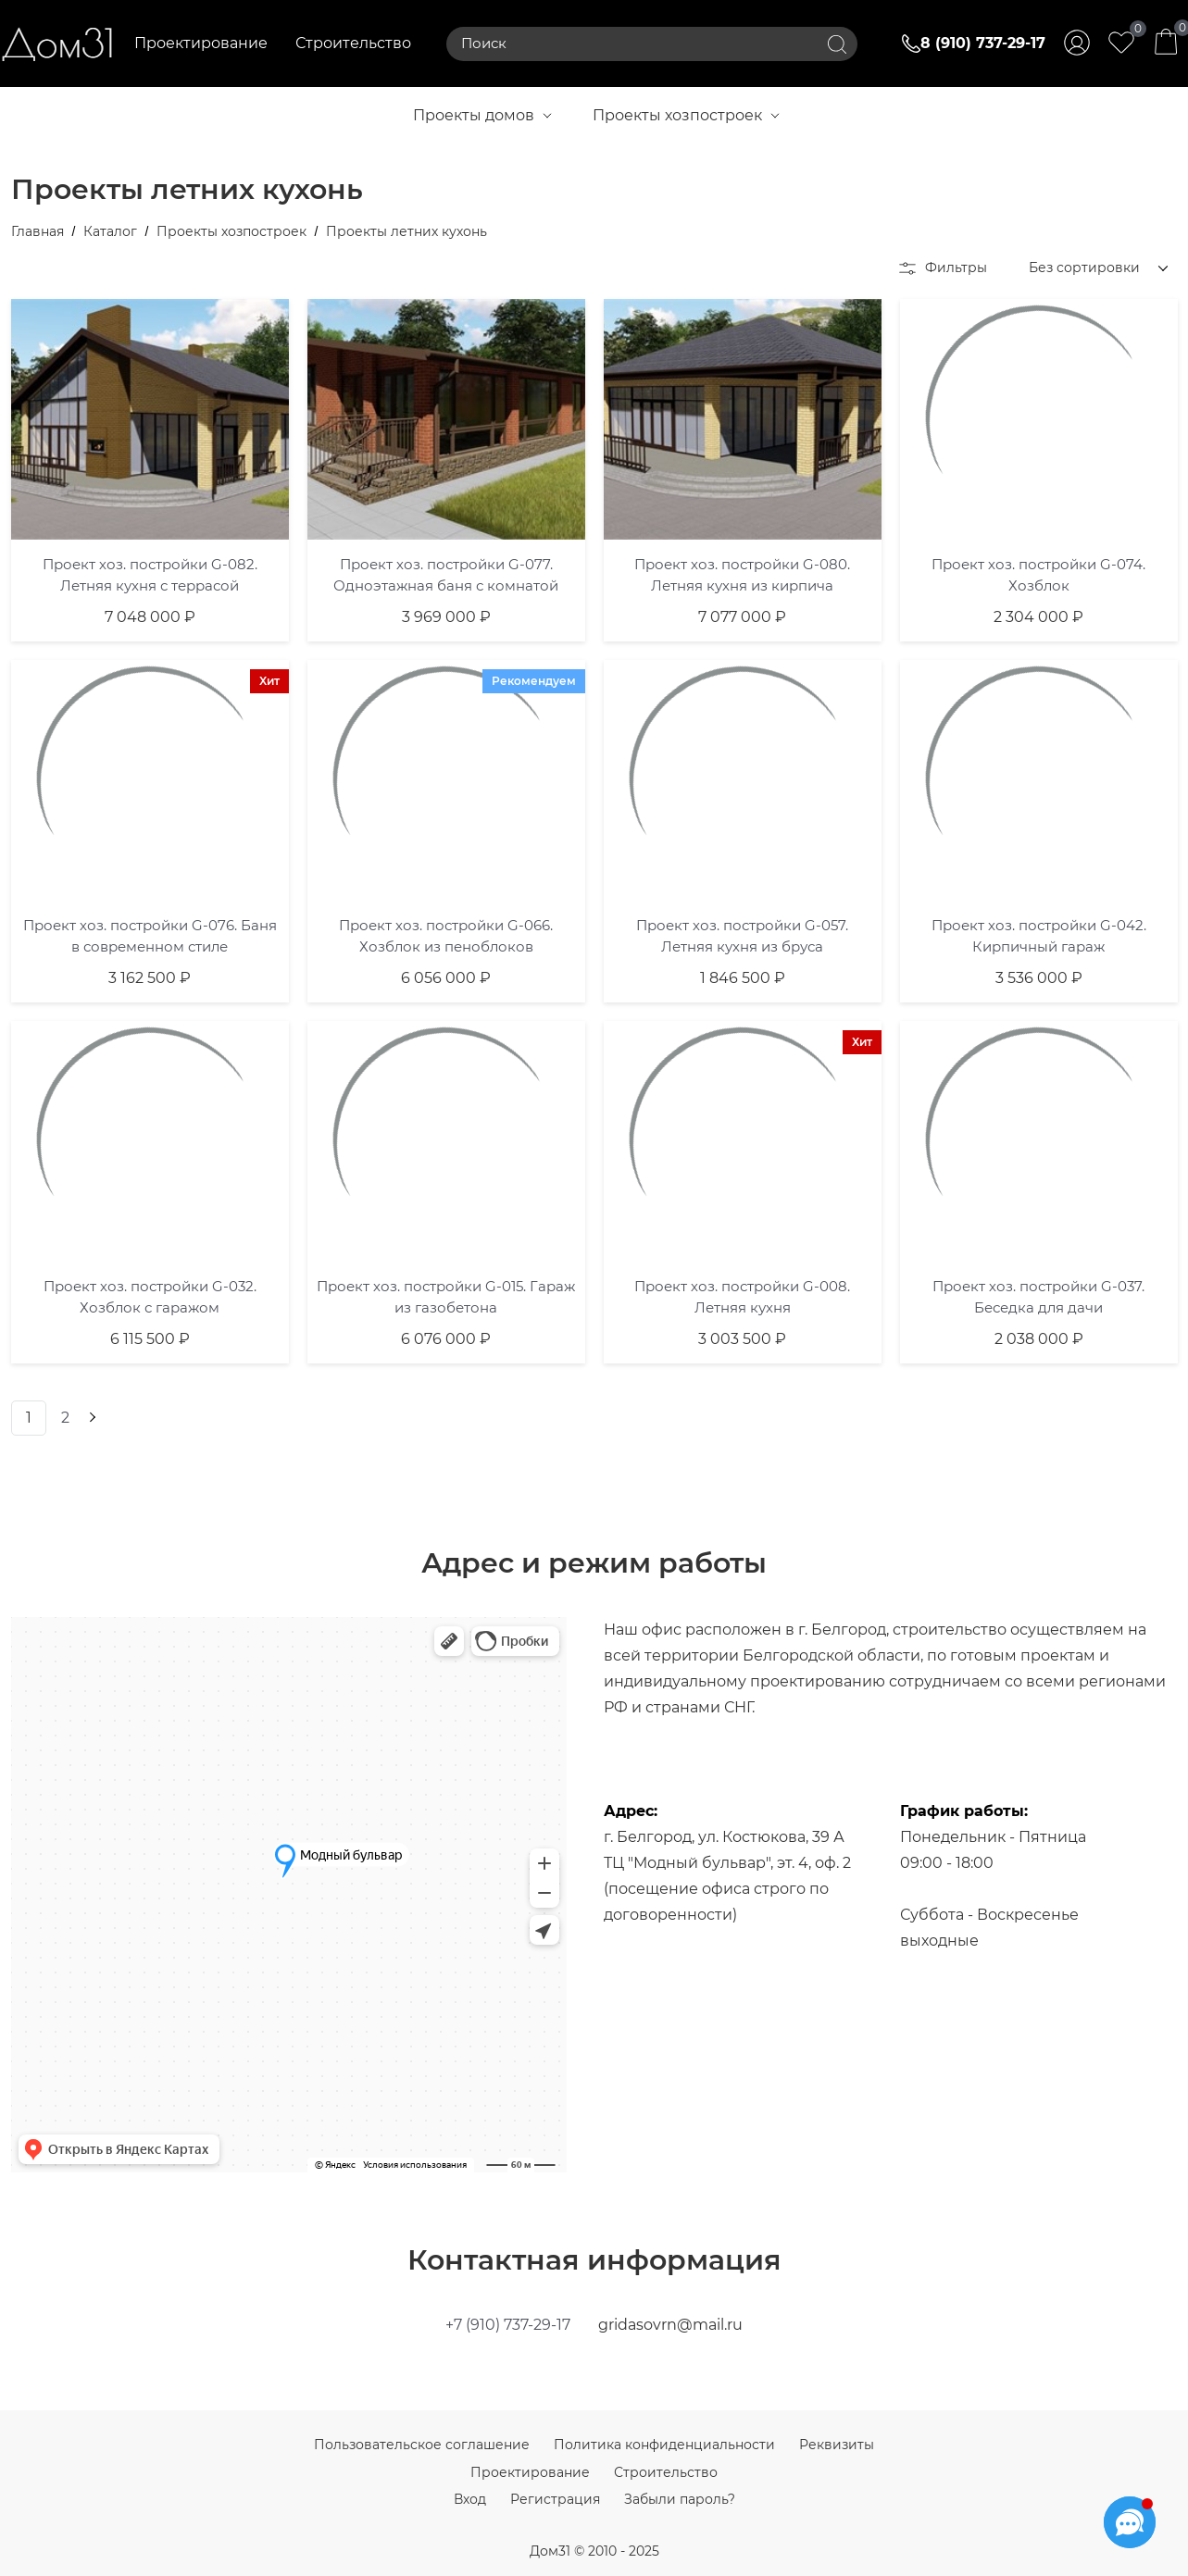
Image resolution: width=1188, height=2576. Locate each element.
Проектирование (201, 43)
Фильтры (943, 268)
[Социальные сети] (1130, 2522)
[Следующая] (91, 1417)
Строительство (353, 43)
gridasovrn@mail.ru (670, 2324)
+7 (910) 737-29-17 (507, 2324)
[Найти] (837, 44)
